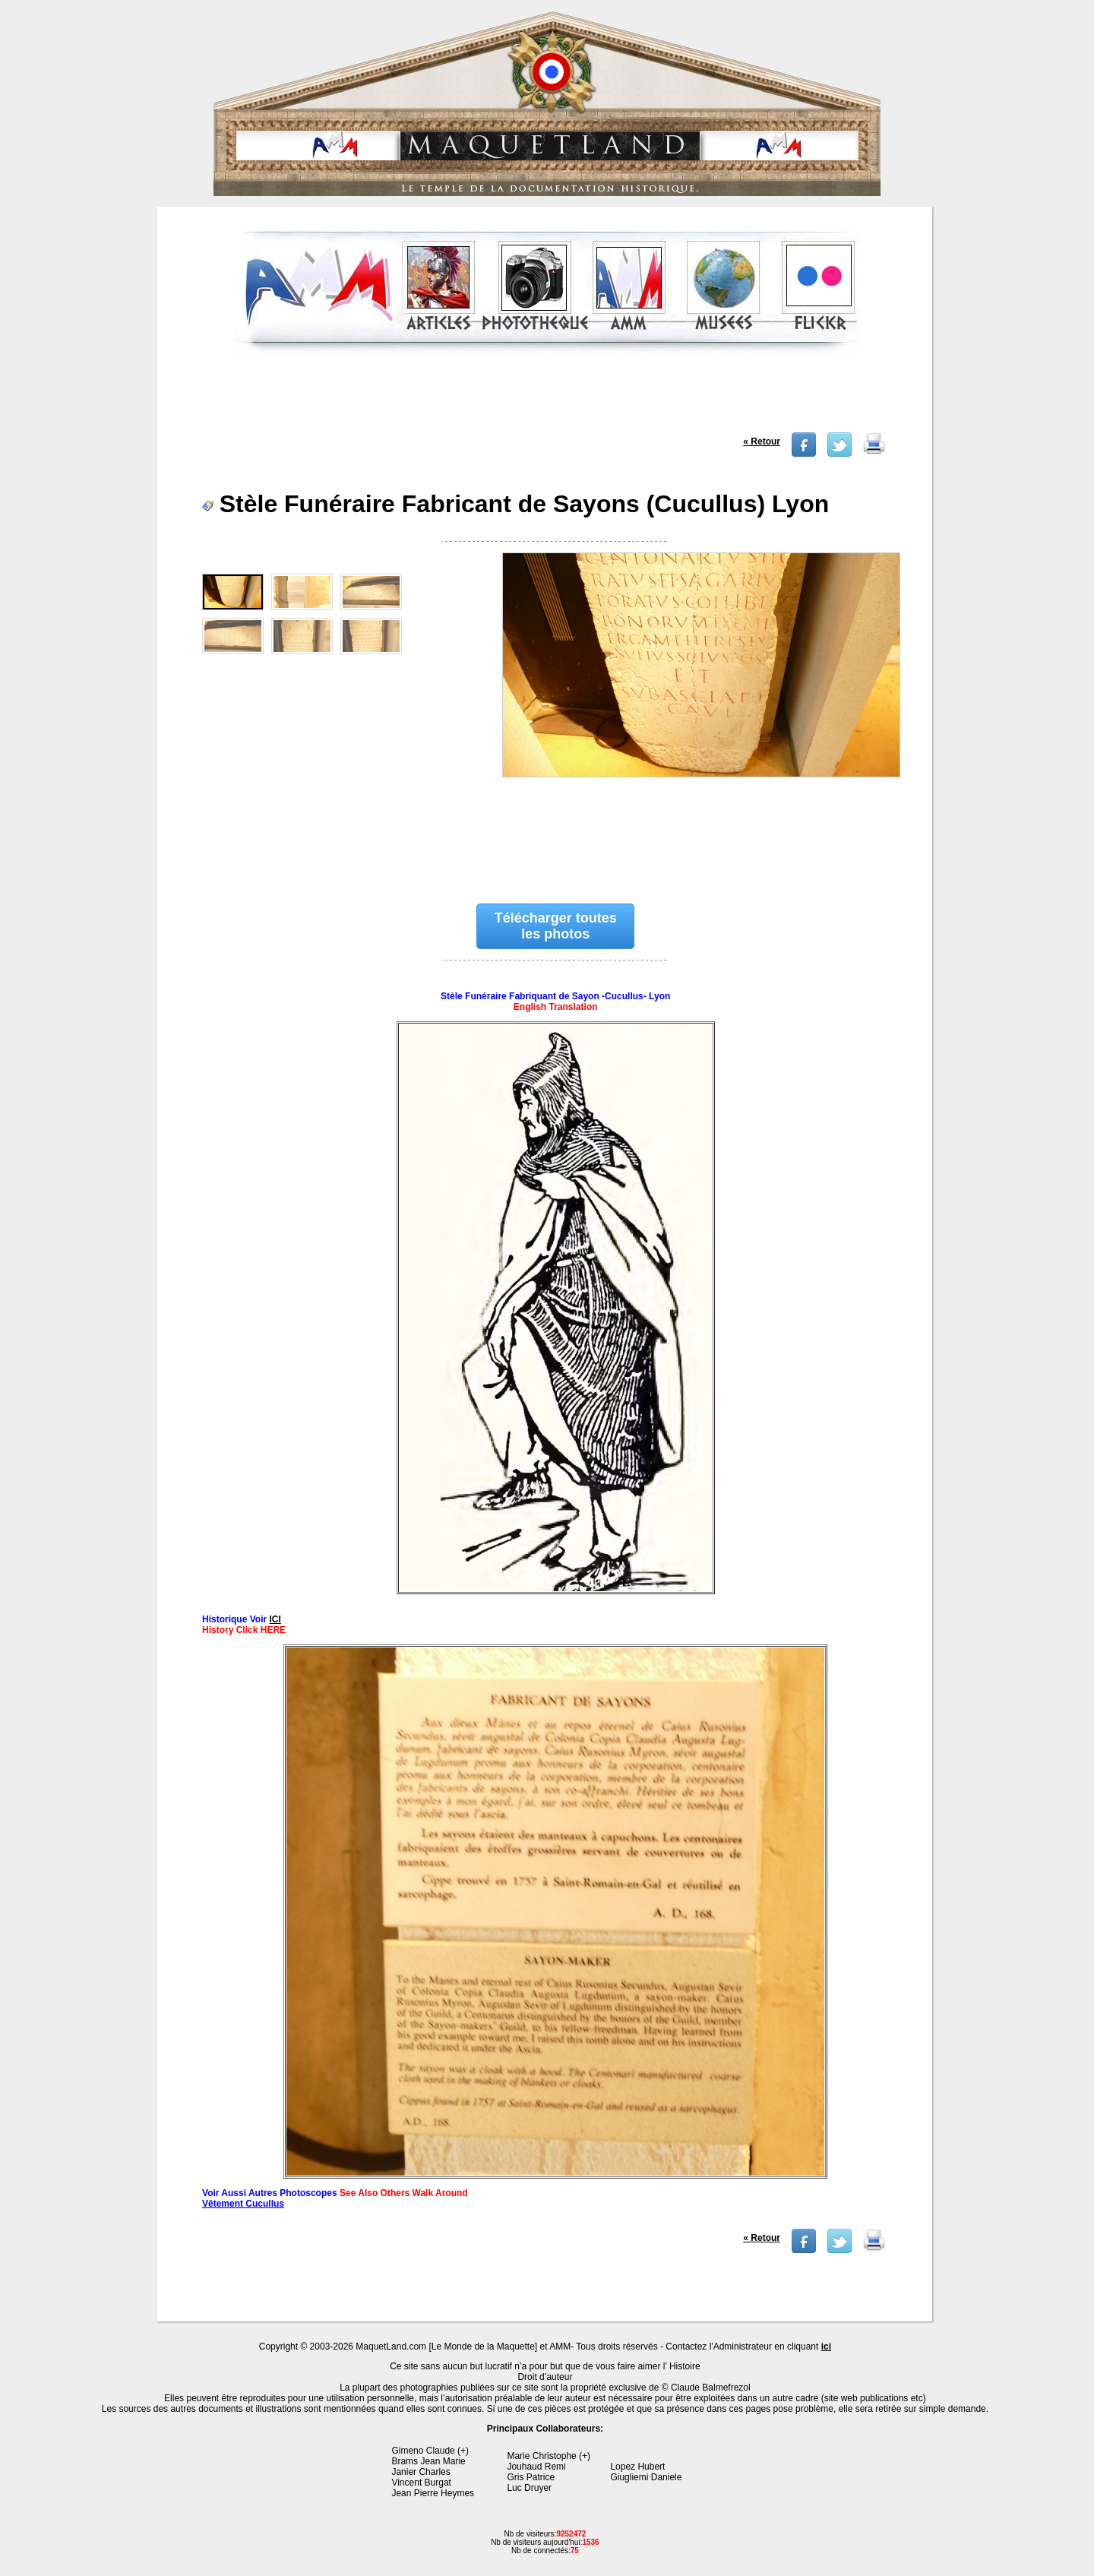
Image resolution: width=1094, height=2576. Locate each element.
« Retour (761, 441)
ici (826, 2346)
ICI (274, 1619)
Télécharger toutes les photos (556, 925)
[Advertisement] (547, 398)
